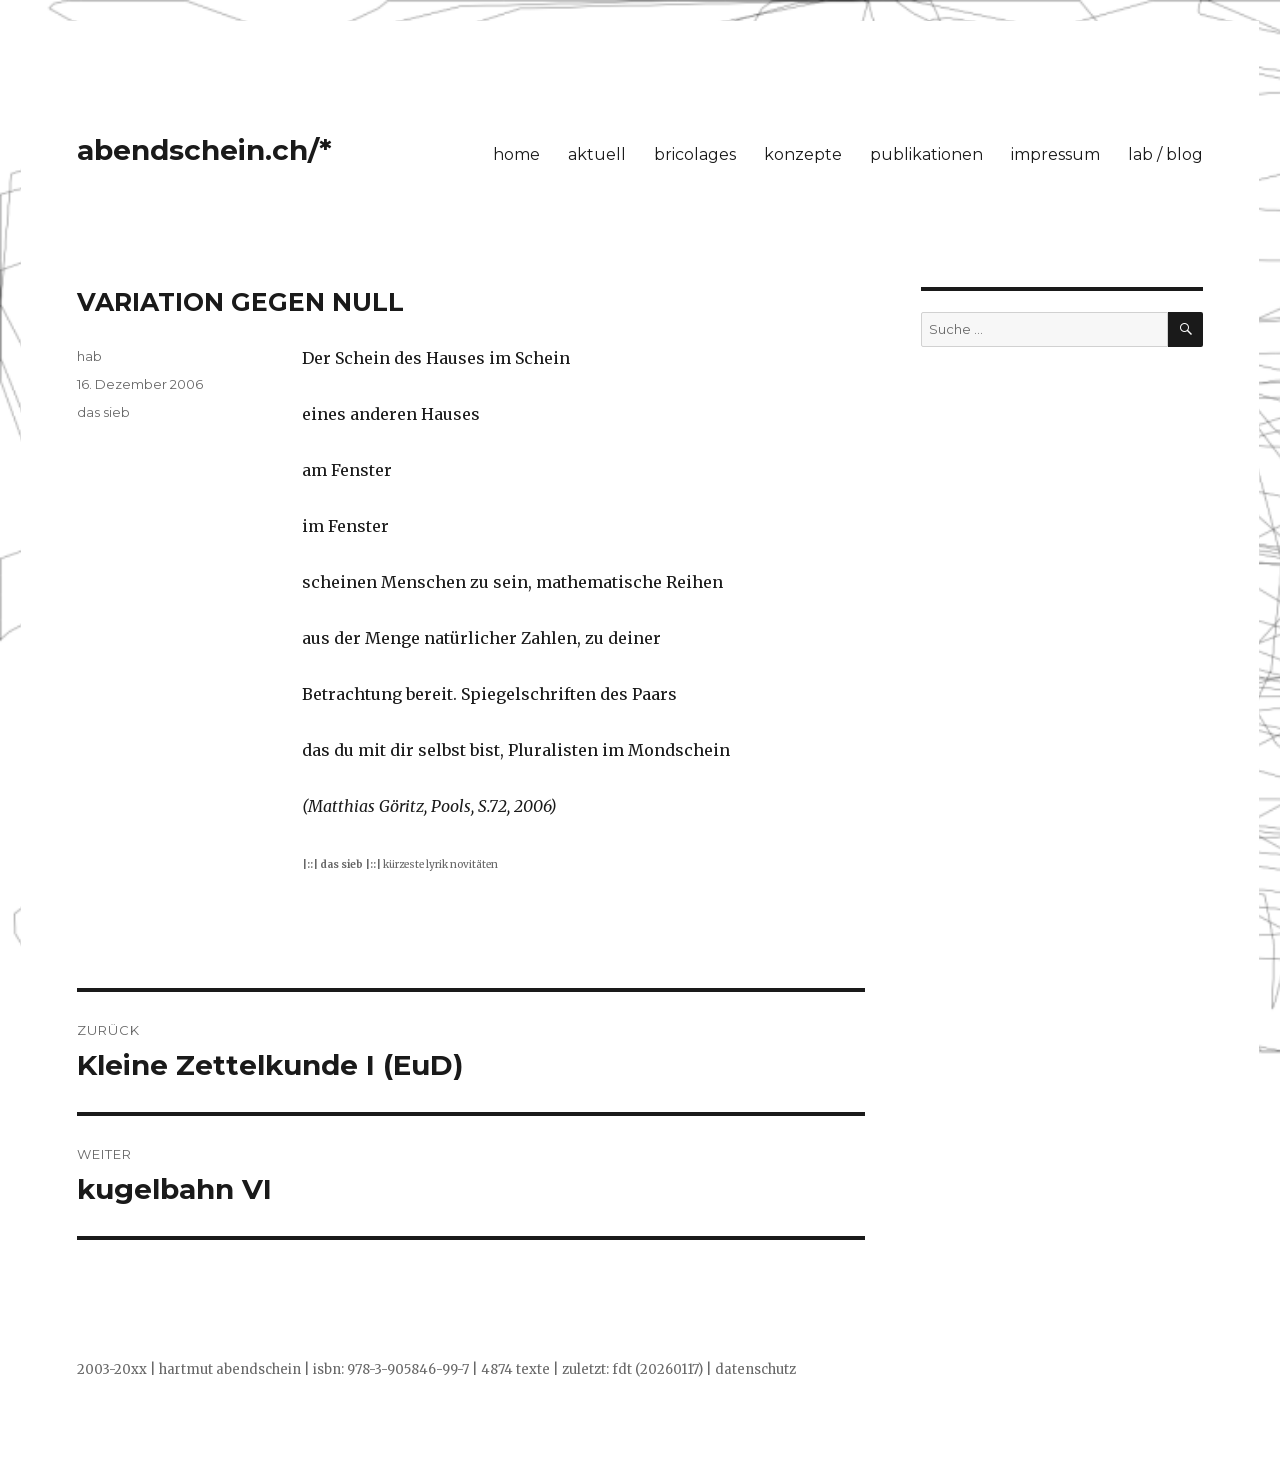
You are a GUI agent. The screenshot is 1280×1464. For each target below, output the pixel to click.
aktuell (597, 154)
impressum (1055, 154)
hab (89, 356)
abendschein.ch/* (204, 150)
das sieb (103, 412)
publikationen (926, 154)
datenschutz (755, 1369)
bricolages (695, 154)
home (516, 154)
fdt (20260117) (657, 1369)
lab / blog (1165, 154)
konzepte (803, 154)
